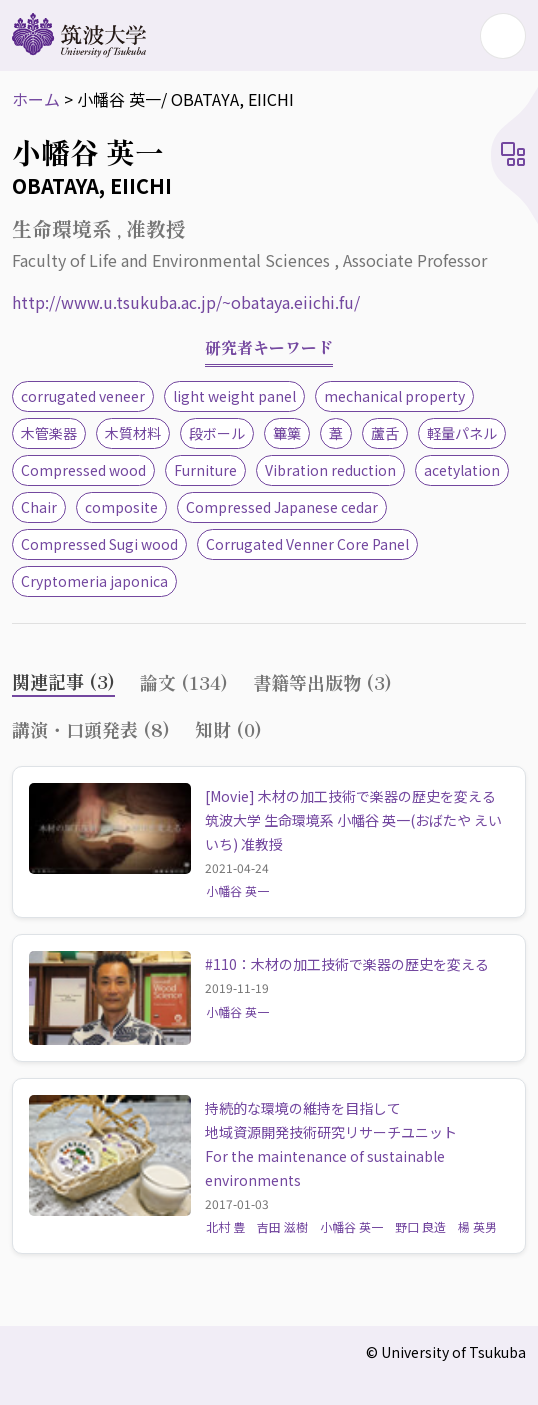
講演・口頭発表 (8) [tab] (91, 729)
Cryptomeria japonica (94, 581)
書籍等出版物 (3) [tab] (322, 682)
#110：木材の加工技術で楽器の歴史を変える (347, 964)
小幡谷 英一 (237, 890)
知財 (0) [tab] (228, 729)
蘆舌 (385, 433)
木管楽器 (49, 433)
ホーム (36, 99)
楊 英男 (477, 1226)
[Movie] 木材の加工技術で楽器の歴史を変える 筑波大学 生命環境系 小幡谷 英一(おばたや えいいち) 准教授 (357, 820)
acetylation (462, 470)
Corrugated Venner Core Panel (307, 544)
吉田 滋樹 (282, 1226)
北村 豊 (225, 1226)
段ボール (217, 433)
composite (121, 507)
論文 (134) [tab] (184, 682)
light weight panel (234, 396)
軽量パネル (462, 433)
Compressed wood (83, 470)
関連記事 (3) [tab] (63, 681)
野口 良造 (420, 1226)
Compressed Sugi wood (99, 544)
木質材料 (133, 433)
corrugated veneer (83, 396)
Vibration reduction (330, 470)
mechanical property (394, 396)
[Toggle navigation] (503, 36)
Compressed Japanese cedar (282, 507)
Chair (39, 507)
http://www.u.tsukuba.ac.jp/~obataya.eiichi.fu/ (186, 302)
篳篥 (287, 433)
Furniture (205, 470)
